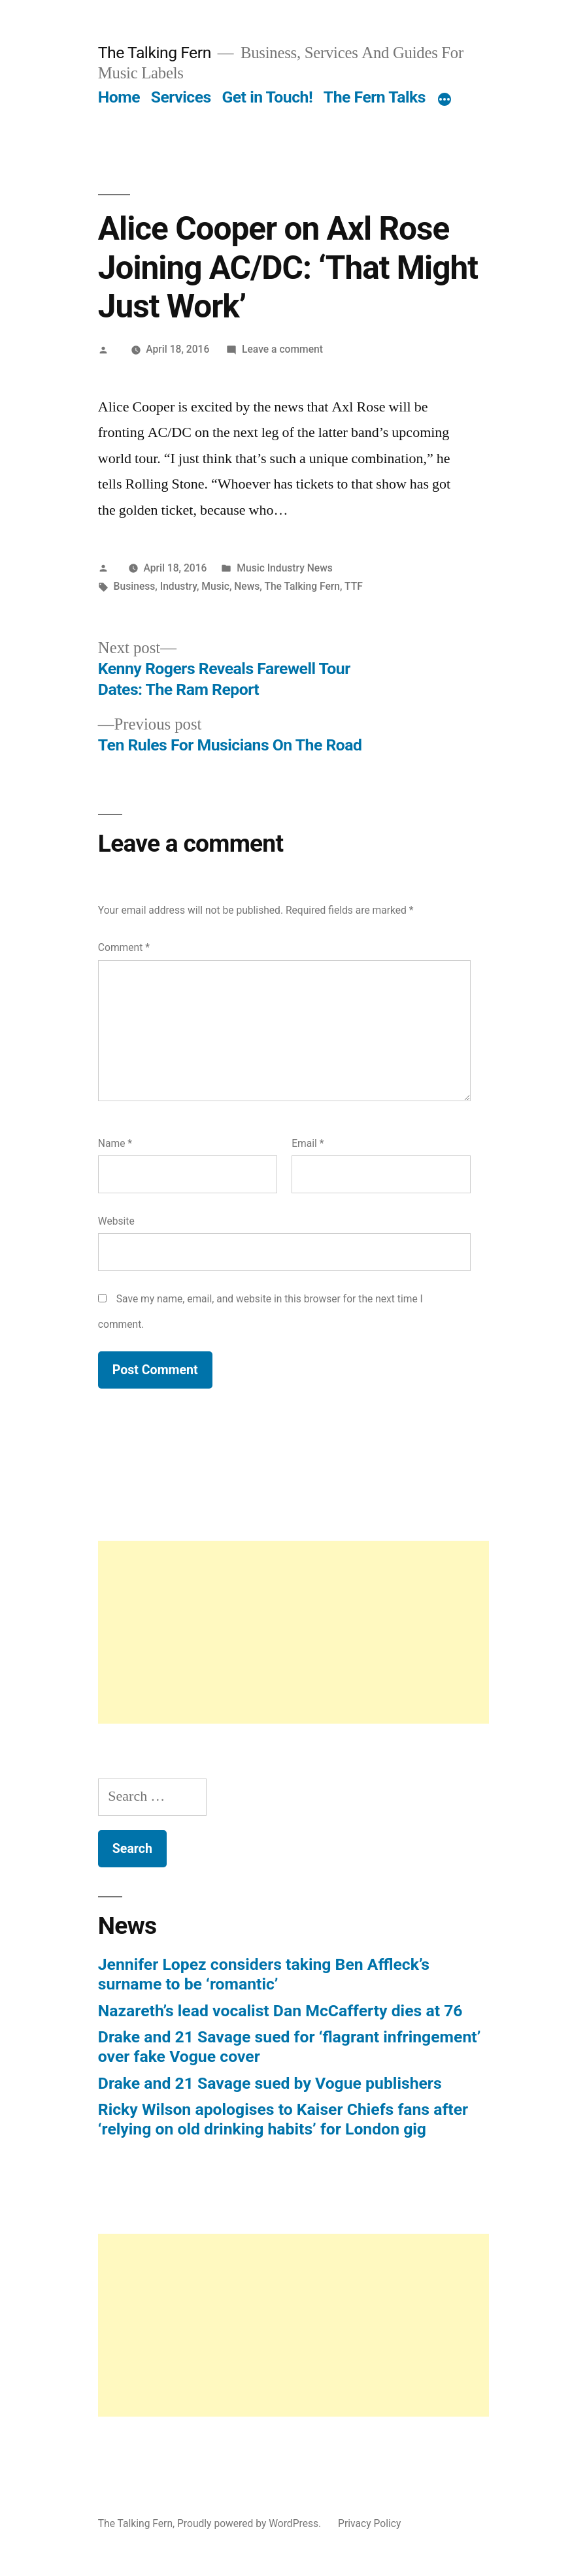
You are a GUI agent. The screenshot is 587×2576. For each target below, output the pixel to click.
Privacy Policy (369, 2523)
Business (135, 586)
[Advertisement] (293, 1632)
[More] (444, 100)
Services (181, 97)
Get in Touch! (267, 97)
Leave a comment (282, 349)
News (247, 586)
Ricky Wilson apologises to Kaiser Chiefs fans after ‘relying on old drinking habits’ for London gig (283, 2119)
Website (116, 1221)
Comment (124, 947)
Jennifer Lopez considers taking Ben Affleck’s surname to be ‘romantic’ (263, 1974)
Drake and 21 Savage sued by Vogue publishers (270, 2083)
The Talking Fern (154, 52)
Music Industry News (285, 568)
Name (115, 1143)
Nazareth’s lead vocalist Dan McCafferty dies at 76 (280, 2010)
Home (119, 97)
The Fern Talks (375, 97)
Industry (178, 586)
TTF (353, 586)
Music (215, 586)
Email (308, 1143)
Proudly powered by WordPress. (250, 2523)
